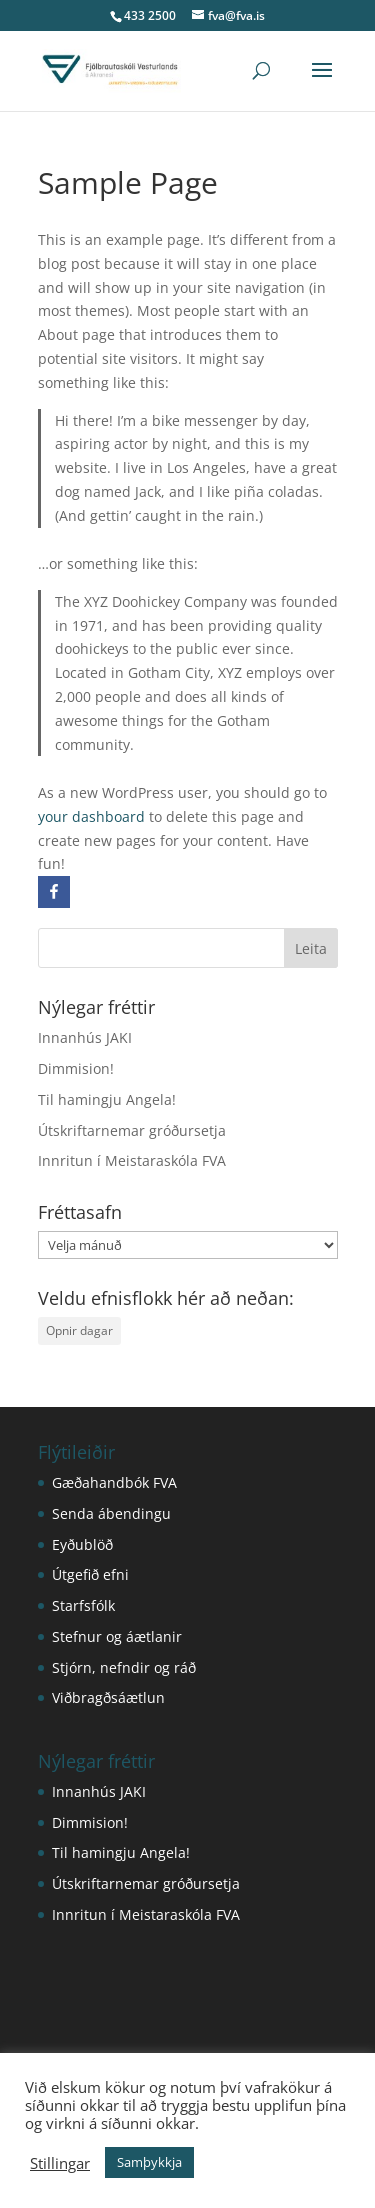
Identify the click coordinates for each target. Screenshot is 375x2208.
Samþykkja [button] (149, 2162)
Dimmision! (76, 1068)
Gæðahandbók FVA (114, 1482)
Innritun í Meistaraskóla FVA (132, 1160)
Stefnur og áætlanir (117, 1636)
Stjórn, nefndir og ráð (124, 1667)
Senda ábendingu (111, 1513)
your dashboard (91, 816)
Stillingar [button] (60, 2163)
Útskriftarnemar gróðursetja (132, 1130)
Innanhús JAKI (85, 1037)
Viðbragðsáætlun (108, 1697)
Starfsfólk (83, 1605)
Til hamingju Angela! (107, 1099)
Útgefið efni (90, 1574)
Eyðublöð (82, 1544)
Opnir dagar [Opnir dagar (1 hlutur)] (79, 1330)
